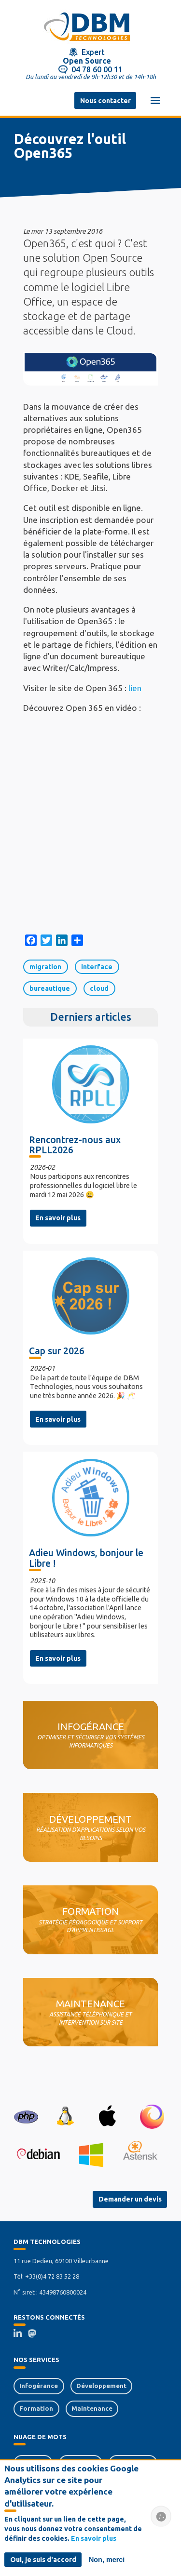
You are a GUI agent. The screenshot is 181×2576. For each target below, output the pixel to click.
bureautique (49, 988)
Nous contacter (105, 101)
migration (45, 967)
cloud (99, 988)
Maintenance (91, 2408)
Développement (101, 2385)
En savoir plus (58, 1218)
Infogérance (38, 2385)
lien (134, 688)
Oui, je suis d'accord (43, 2559)
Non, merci (107, 2559)
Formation (36, 2408)
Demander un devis (130, 2199)
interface (96, 967)
